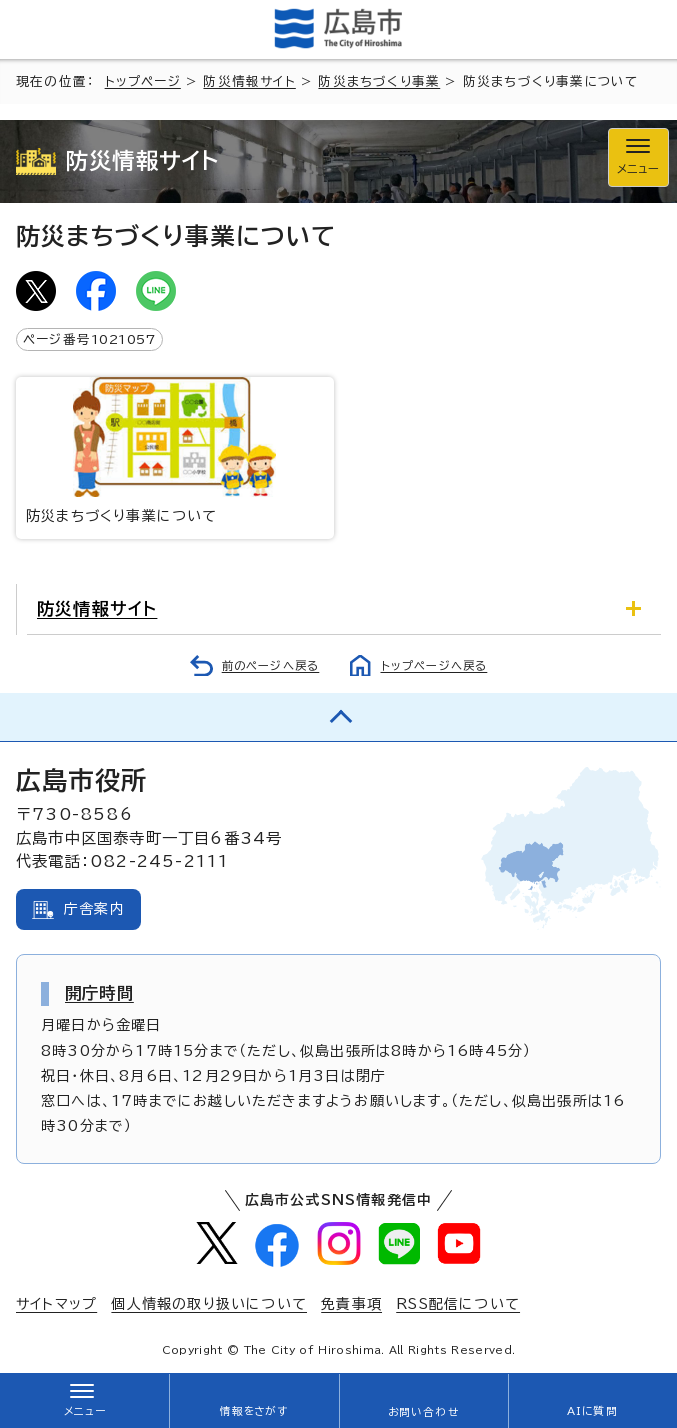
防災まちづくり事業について (175, 450)
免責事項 (351, 1304)
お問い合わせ (423, 1412)
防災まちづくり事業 (379, 81)
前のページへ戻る (271, 665)
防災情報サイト (249, 81)
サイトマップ (56, 1304)
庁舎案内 (94, 909)
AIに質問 (592, 1411)
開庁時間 (99, 993)
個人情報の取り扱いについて (209, 1304)
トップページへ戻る (434, 665)
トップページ (143, 81)
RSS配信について (458, 1304)
